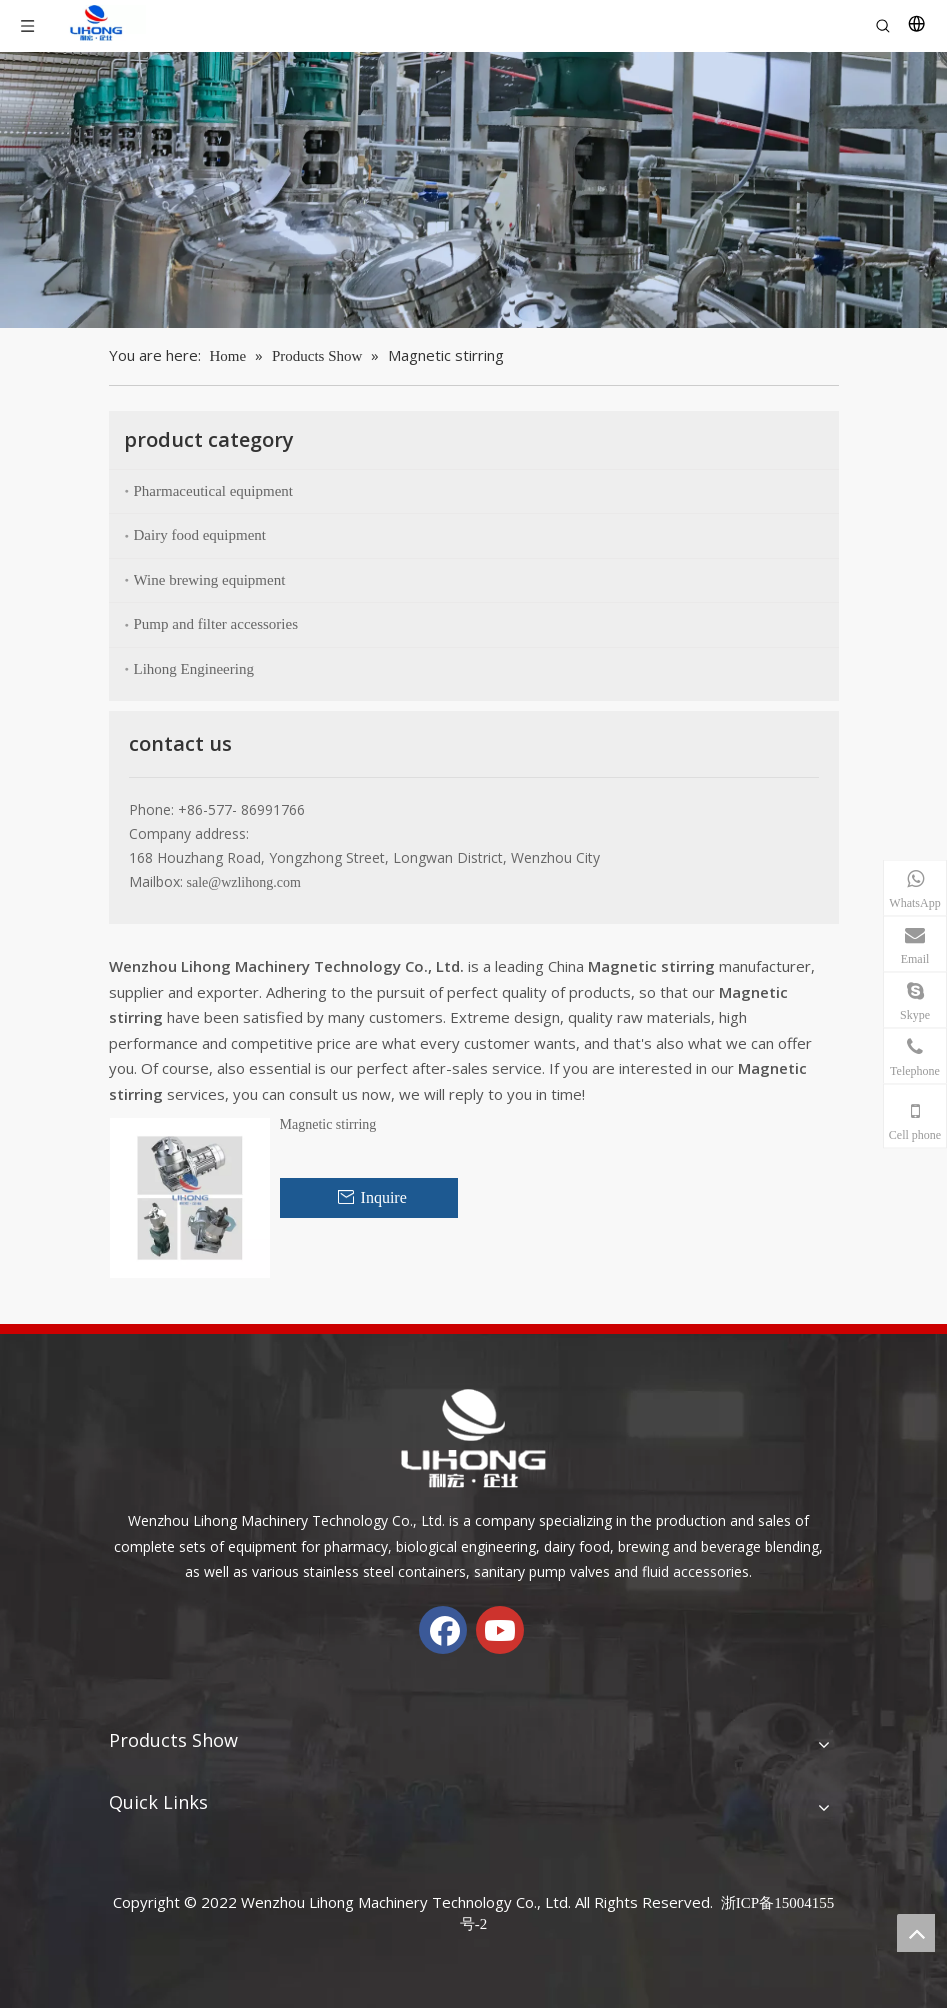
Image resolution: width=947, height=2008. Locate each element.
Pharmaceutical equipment (214, 491)
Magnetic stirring (328, 1125)
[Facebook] (443, 1630)
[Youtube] (500, 1630)
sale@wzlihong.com (244, 882)
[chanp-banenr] (473, 190)
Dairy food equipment (200, 535)
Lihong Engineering (194, 669)
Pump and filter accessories (216, 624)
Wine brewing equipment (210, 580)
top (916, 1933)
